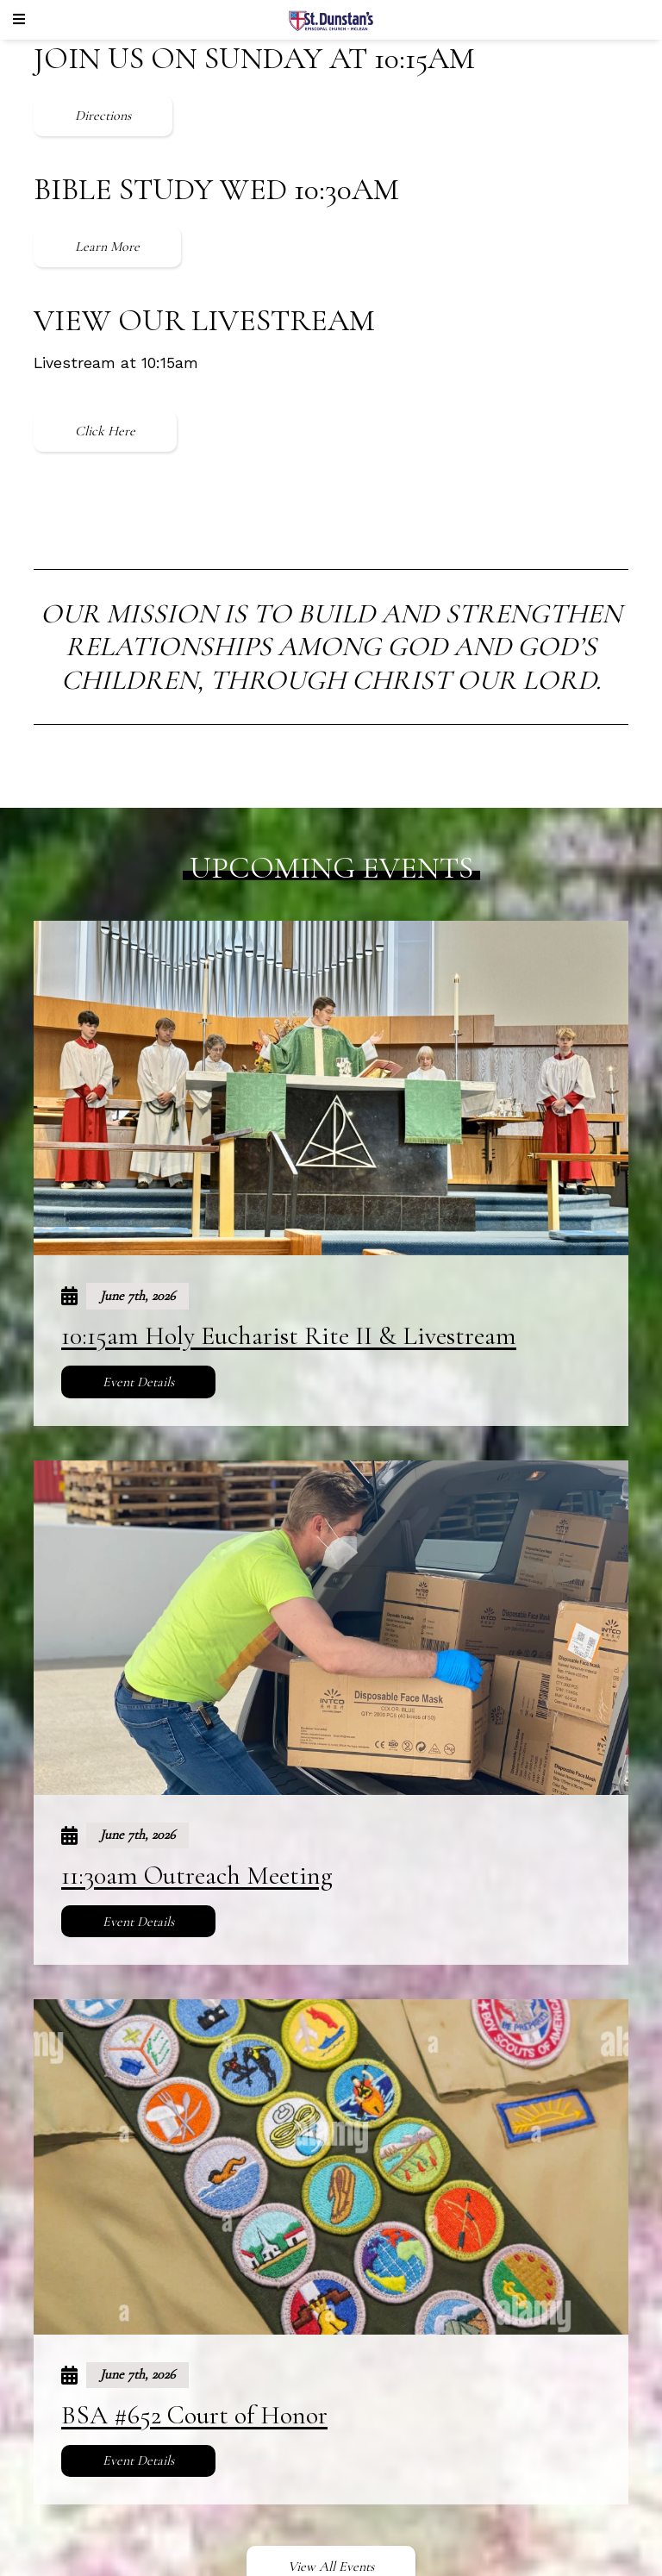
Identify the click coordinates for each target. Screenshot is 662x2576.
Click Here (105, 431)
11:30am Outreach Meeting (197, 1875)
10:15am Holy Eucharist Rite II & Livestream (288, 1336)
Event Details (138, 1382)
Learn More (107, 246)
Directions (103, 115)
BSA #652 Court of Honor (194, 2415)
